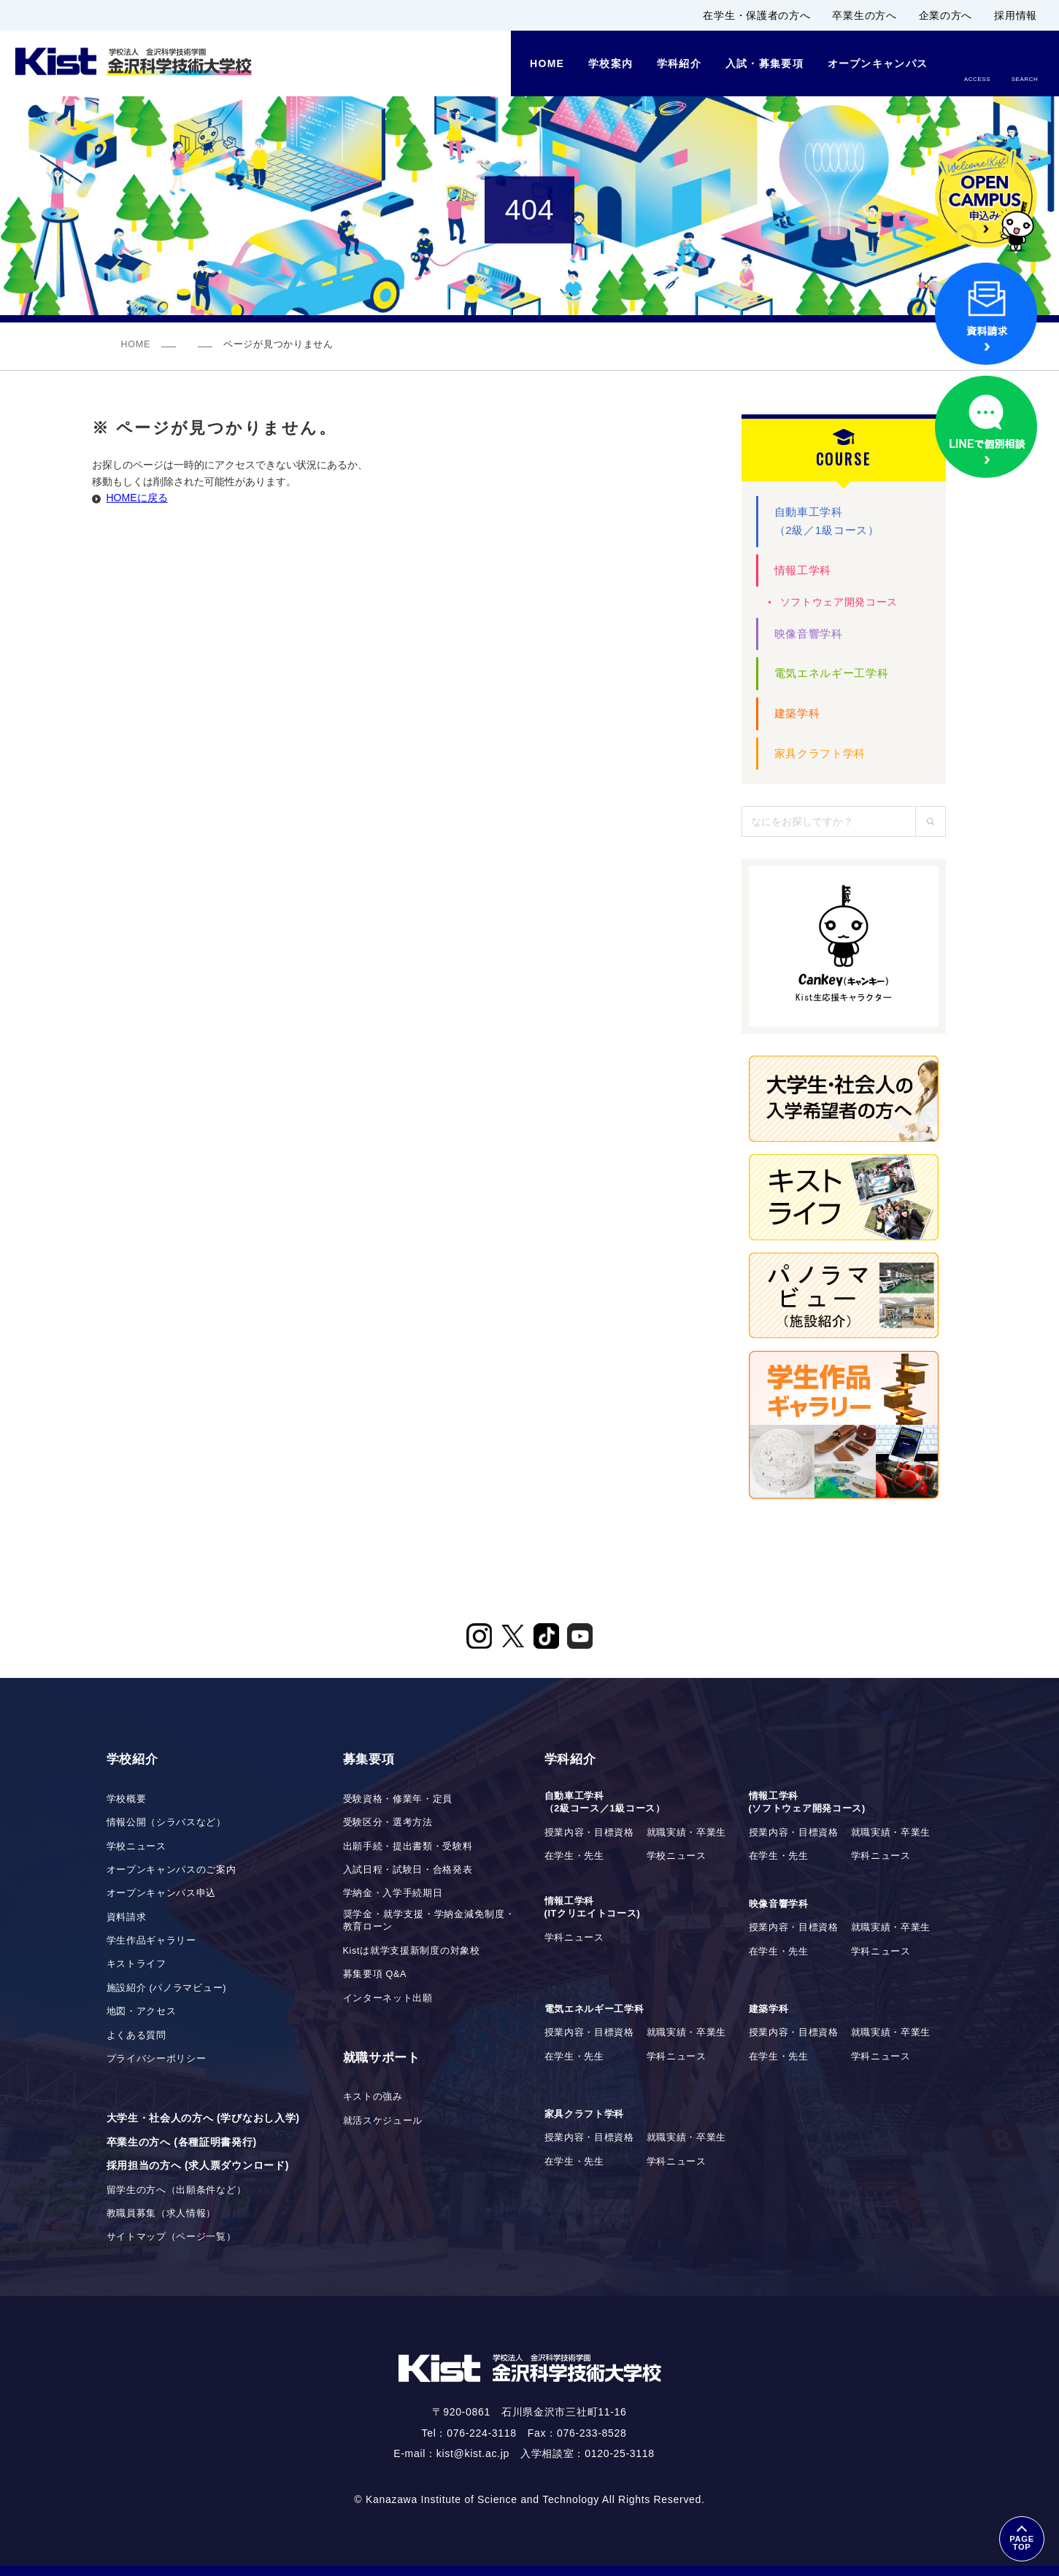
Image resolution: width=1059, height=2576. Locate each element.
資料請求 (127, 1917)
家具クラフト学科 (820, 753)
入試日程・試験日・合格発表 (408, 1870)
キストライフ (136, 1964)
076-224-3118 (482, 2433)
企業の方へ (946, 15)
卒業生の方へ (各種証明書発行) (182, 2142)
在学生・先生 (574, 1856)
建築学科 (797, 713)
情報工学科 (803, 570)
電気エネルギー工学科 (831, 673)
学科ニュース (881, 1856)
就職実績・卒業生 (687, 1832)
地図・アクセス (142, 2011)
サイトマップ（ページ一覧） (171, 2237)
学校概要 (127, 1799)
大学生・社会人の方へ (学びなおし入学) (203, 2118)
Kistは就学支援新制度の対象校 (411, 1951)
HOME (136, 344)
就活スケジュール (383, 2121)
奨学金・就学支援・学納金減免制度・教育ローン (429, 1921)
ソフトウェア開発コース (839, 602)
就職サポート (381, 2058)
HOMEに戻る (137, 497)
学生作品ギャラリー (151, 1940)
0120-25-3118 (620, 2453)
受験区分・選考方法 (388, 1822)
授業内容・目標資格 (589, 1832)
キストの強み (373, 2097)
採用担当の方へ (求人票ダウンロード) (198, 2165)
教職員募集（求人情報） (162, 2213)
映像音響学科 (808, 633)
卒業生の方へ (864, 15)
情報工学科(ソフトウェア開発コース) (807, 1802)
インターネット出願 (388, 1998)
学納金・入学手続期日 (393, 1893)
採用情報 (1015, 15)
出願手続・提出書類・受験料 (408, 1846)
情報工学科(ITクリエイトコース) (592, 1907)
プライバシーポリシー (157, 2059)
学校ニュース (136, 1846)
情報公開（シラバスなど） (166, 1822)
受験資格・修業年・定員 (398, 1799)
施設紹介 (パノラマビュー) (167, 1988)
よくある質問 (136, 2035)
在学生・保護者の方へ (756, 15)
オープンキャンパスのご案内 (171, 1870)
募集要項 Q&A (375, 1974)
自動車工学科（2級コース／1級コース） (605, 1802)
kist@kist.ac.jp (472, 2453)
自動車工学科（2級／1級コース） (826, 521)
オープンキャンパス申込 (162, 1893)
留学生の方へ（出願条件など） (177, 2190)
